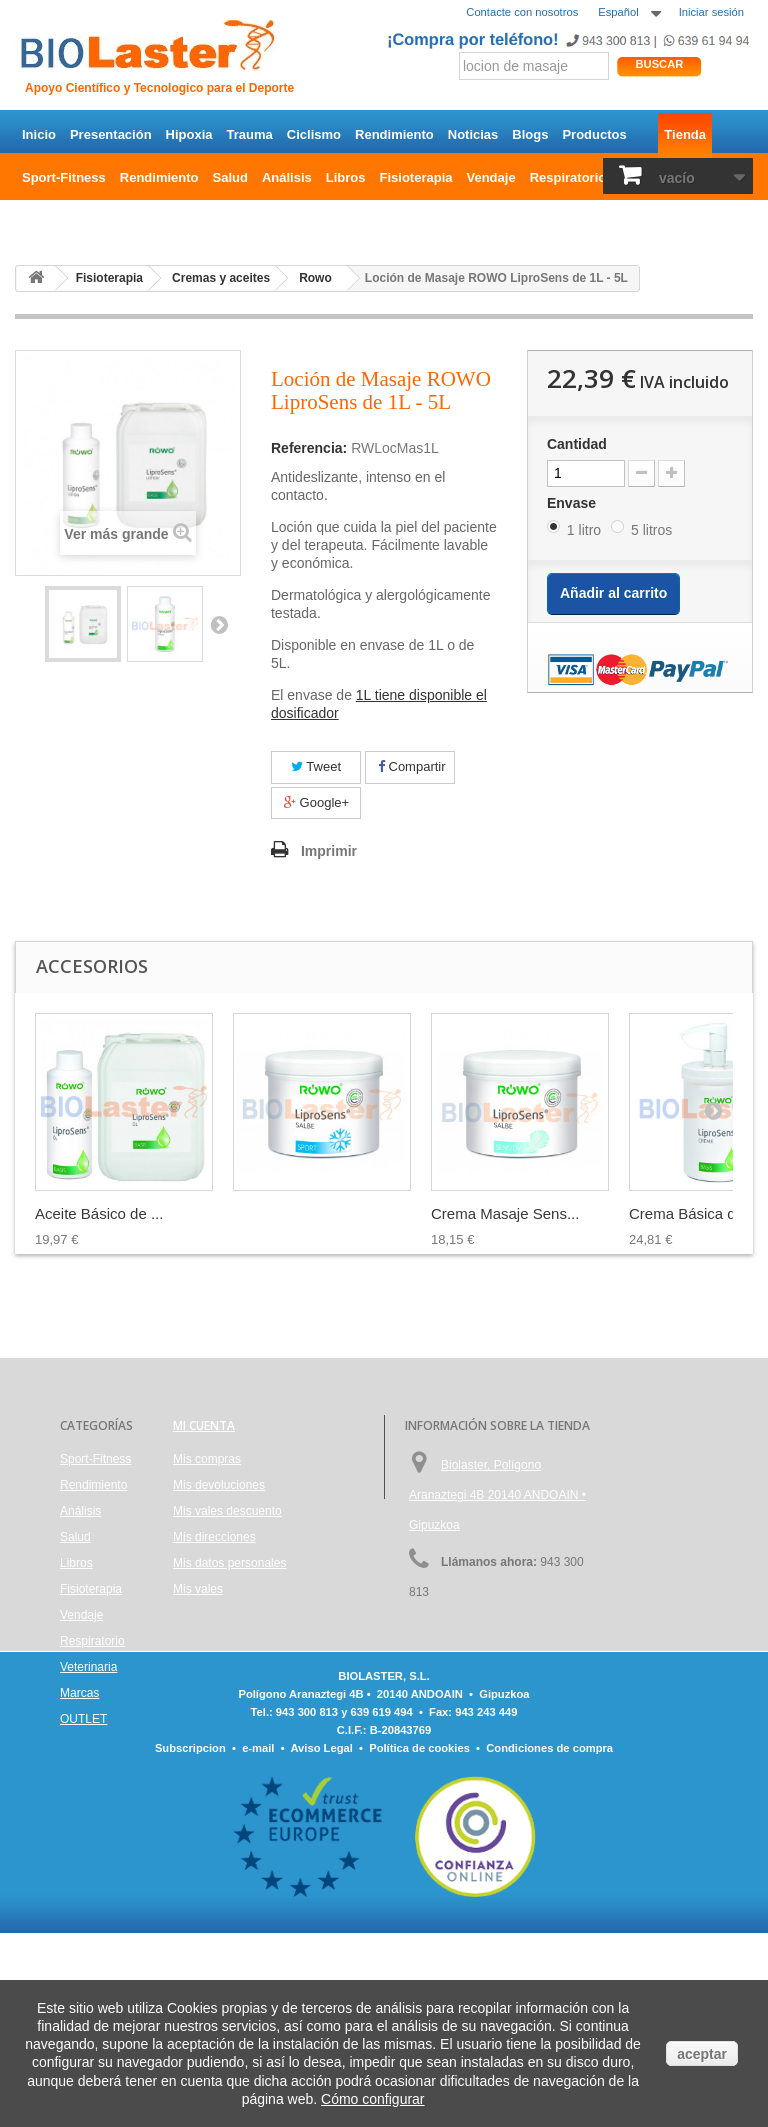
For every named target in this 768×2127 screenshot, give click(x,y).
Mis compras (207, 1459)
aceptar (702, 2054)
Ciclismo (314, 134)
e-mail (258, 1942)
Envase (573, 503)
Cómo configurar (373, 2099)
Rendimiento (394, 134)
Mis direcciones (214, 1537)
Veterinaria (88, 1667)
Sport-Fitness (64, 177)
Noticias (473, 134)
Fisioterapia (416, 177)
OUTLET (48, 220)
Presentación (111, 134)
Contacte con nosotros (522, 12)
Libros (346, 177)
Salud (230, 177)
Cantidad (577, 444)
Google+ (316, 802)
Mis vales (198, 1589)
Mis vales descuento (227, 1511)
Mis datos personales (229, 1563)
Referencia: (309, 448)
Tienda (685, 134)
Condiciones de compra (549, 1942)
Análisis (287, 177)
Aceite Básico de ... (99, 1213)
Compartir (412, 766)
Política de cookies (419, 1942)
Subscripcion (190, 1942)
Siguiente (219, 624)
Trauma (250, 134)
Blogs (530, 134)
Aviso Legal (321, 1942)
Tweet (316, 766)
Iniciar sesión (711, 12)
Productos (594, 134)
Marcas (79, 1693)
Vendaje (491, 177)
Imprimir (329, 851)
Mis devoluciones (219, 1485)
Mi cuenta (204, 1425)
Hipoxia (189, 134)
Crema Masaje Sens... (505, 1213)
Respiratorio (568, 177)
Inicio (39, 134)
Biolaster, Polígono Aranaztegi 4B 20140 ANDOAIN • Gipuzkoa (497, 1495)
